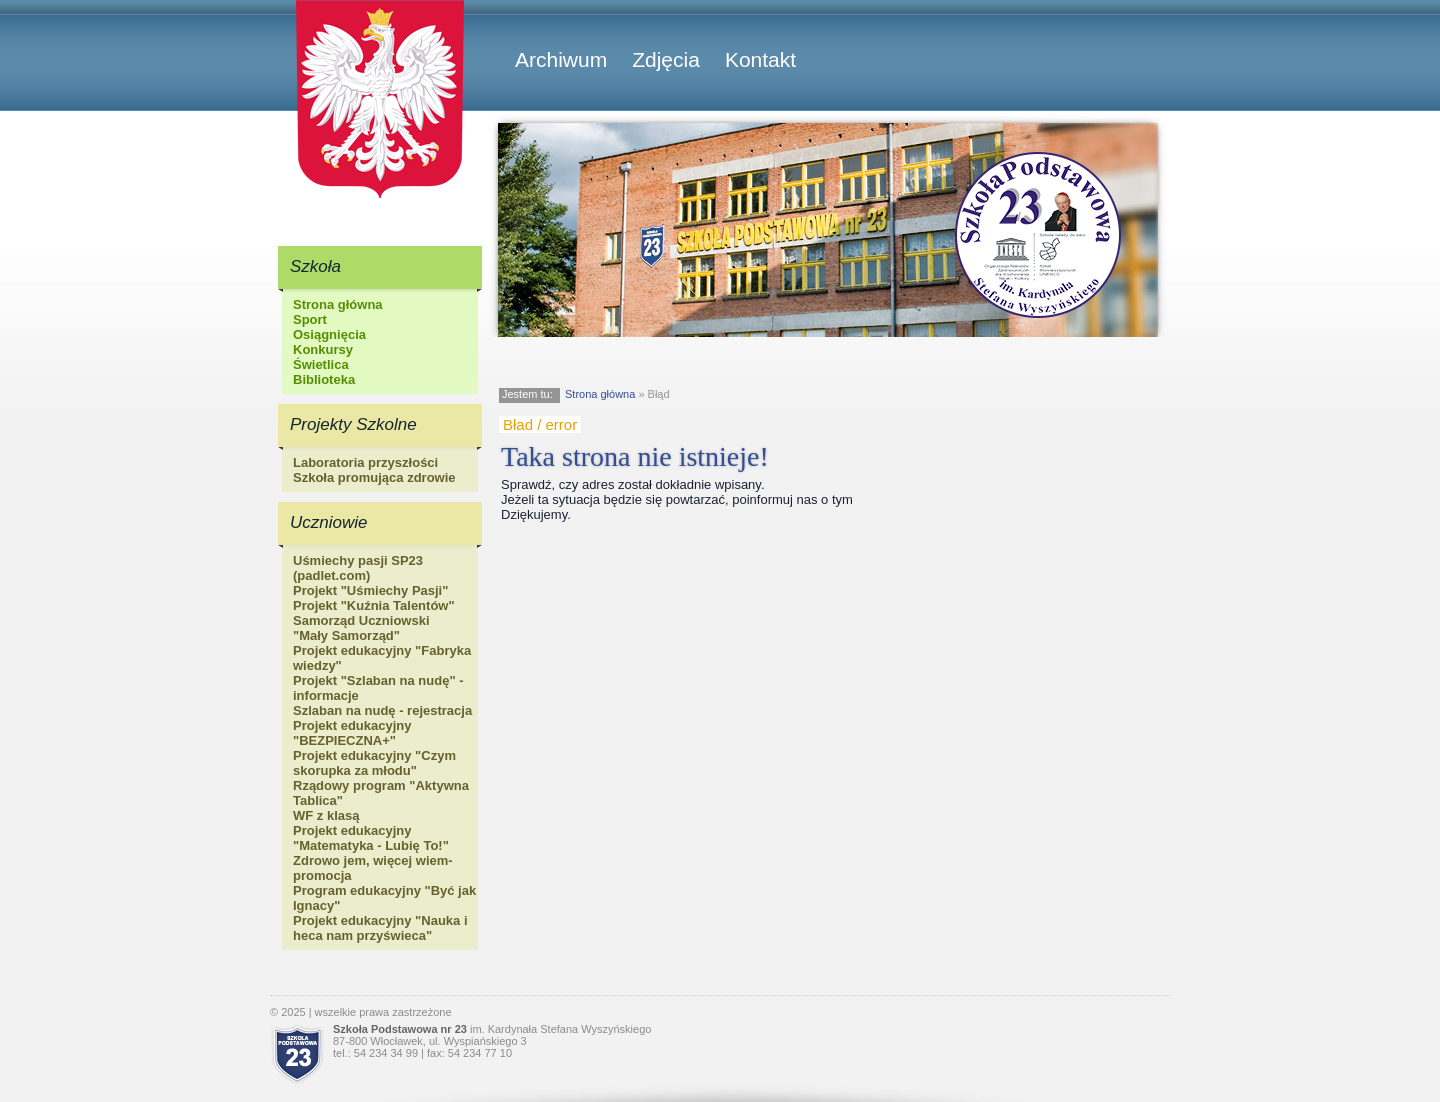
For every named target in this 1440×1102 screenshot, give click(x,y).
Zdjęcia (666, 59)
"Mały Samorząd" (346, 635)
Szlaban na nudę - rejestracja (382, 710)
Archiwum (561, 59)
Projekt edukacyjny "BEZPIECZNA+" (352, 733)
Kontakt (760, 59)
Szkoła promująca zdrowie (374, 477)
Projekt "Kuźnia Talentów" (374, 605)
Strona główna (338, 304)
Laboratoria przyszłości (365, 462)
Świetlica (321, 364)
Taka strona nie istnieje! (635, 456)
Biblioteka (324, 379)
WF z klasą (326, 815)
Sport (310, 319)
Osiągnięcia (329, 334)
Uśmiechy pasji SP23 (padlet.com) (358, 568)
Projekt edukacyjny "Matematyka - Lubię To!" (371, 838)
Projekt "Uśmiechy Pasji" (370, 590)
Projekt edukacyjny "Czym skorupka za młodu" (374, 763)
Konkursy (323, 349)
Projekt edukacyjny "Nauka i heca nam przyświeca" (380, 928)
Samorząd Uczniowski (361, 620)
